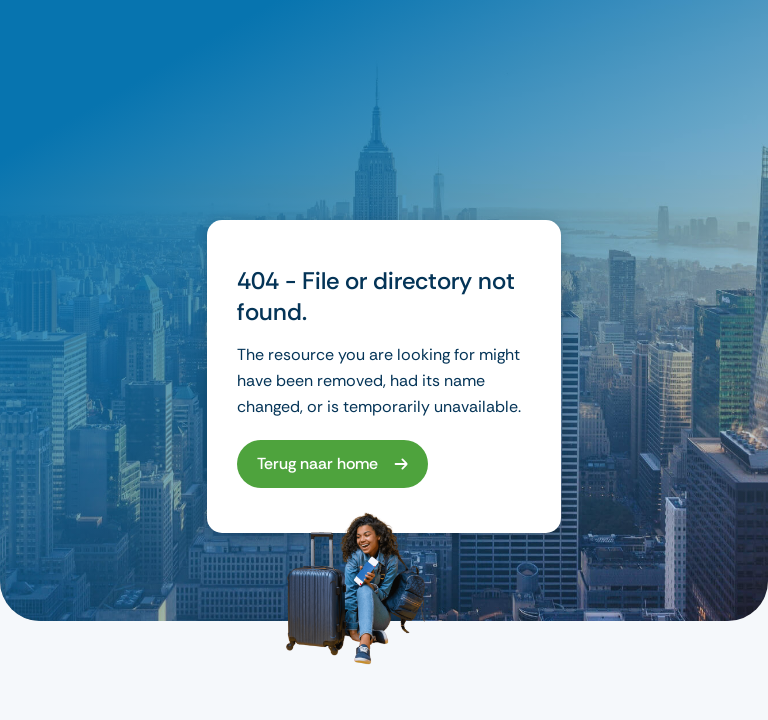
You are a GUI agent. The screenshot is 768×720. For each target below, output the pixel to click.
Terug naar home (317, 463)
